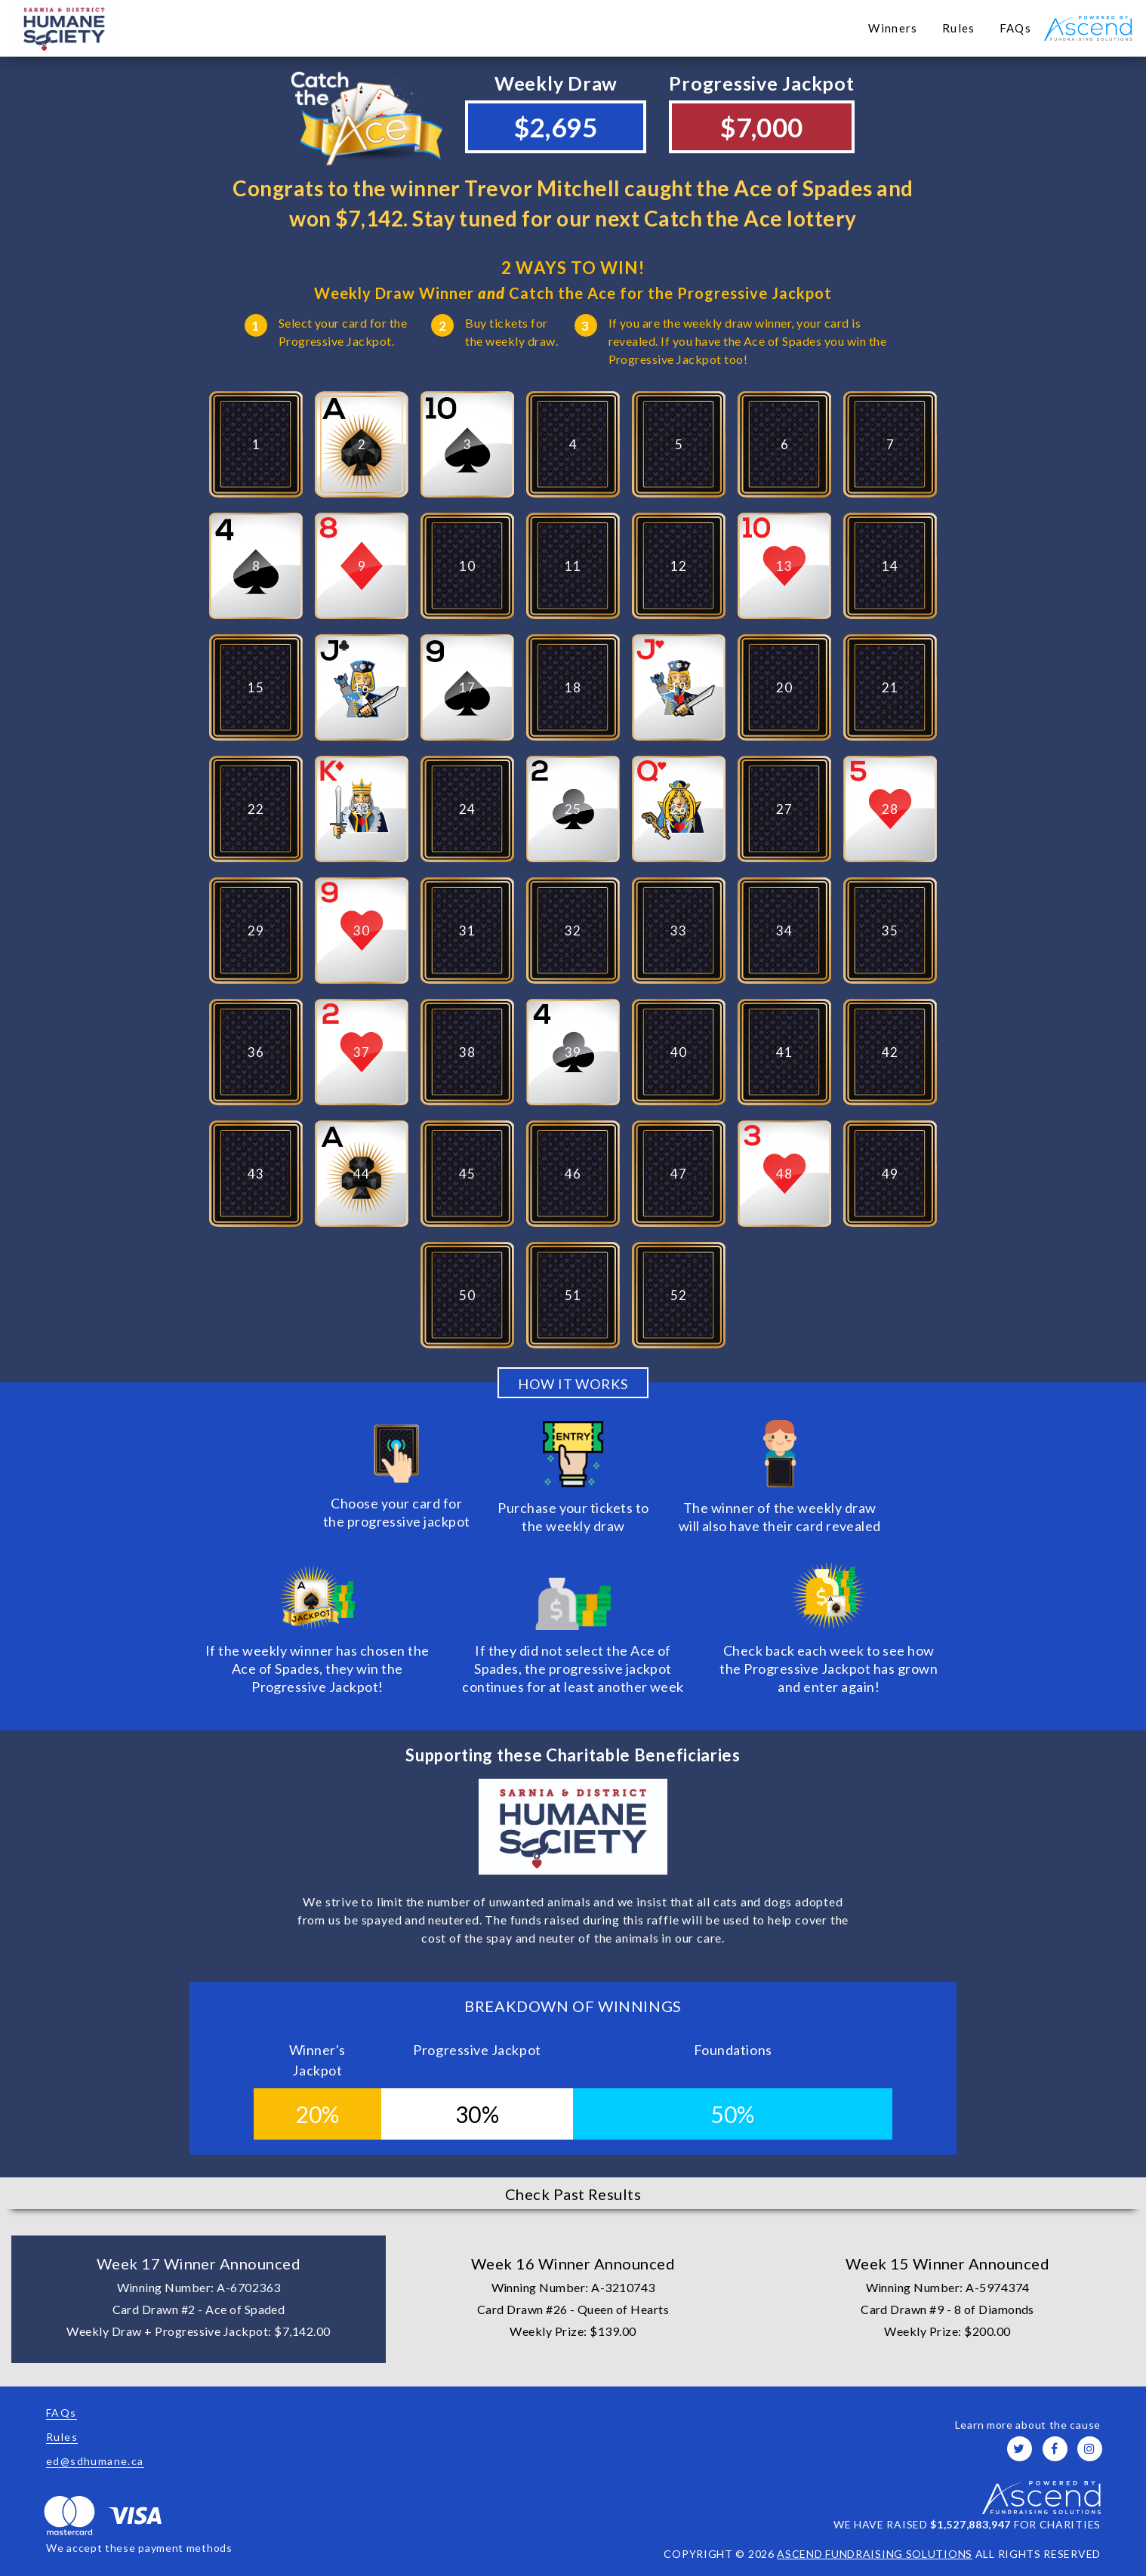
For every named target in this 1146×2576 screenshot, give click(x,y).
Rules (958, 28)
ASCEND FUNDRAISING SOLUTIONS (874, 2553)
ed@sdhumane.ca (95, 2460)
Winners (892, 28)
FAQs (1015, 28)
